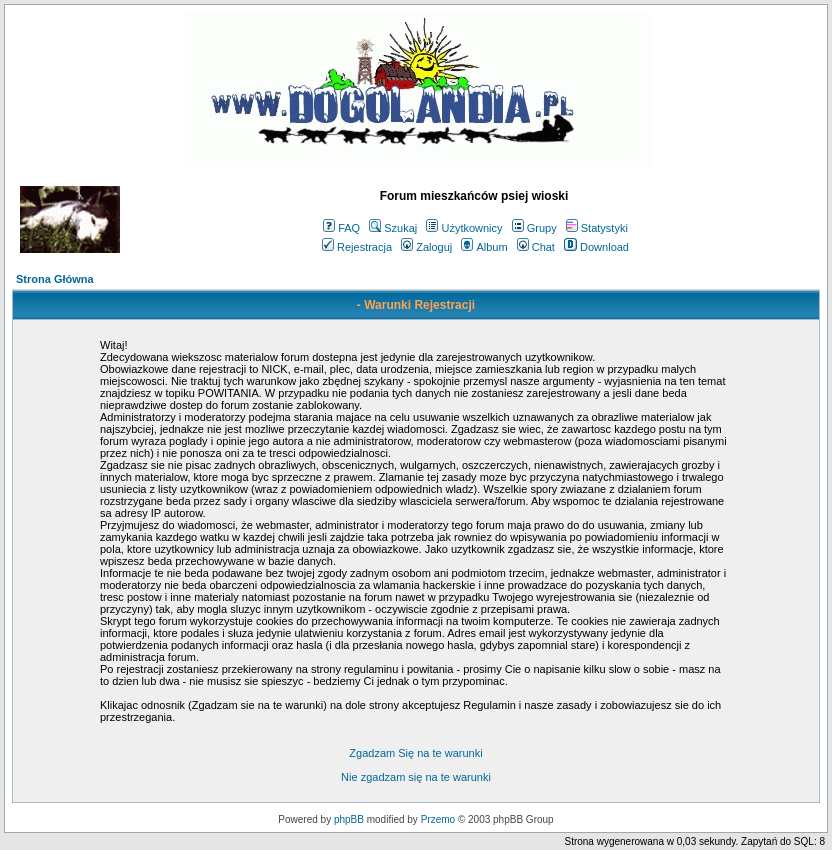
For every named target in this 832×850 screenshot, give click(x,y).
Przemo (438, 819)
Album (484, 247)
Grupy (534, 228)
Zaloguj (426, 247)
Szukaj (393, 228)
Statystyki (597, 228)
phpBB (349, 819)
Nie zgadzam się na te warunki (416, 777)
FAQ (341, 228)
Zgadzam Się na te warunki (415, 753)
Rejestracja (357, 247)
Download (596, 247)
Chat (536, 247)
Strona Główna (55, 279)
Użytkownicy (464, 228)
